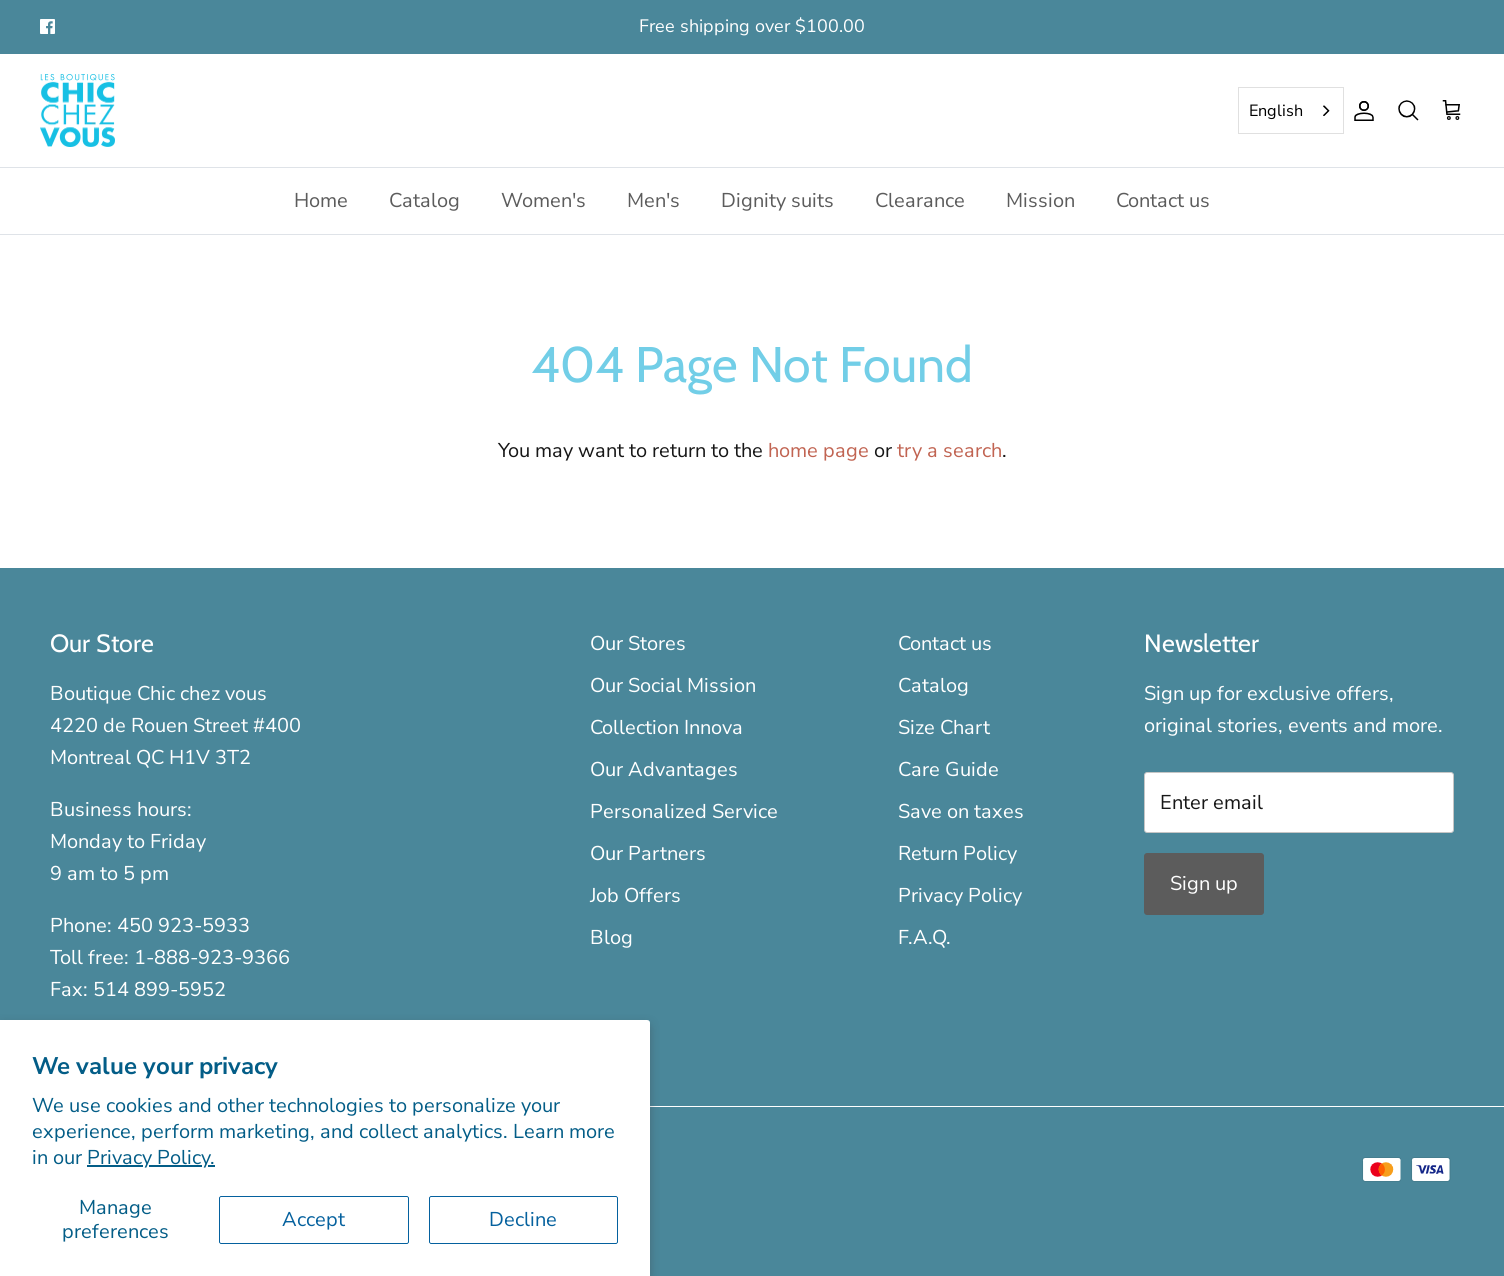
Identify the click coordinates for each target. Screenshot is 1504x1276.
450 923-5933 (183, 925)
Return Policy (957, 853)
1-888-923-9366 (212, 957)
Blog (611, 937)
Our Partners (648, 853)
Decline (523, 1219)
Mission (1040, 200)
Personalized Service (684, 811)
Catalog (424, 200)
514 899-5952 (159, 989)
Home (321, 200)
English (1276, 111)
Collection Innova (666, 727)
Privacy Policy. (151, 1157)
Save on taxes (961, 811)
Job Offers (635, 895)
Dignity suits (777, 200)
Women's (543, 200)
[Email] (1299, 802)
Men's (653, 200)
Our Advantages (664, 769)
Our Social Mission (673, 685)
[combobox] (1291, 111)
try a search (949, 450)
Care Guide (948, 769)
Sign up (1204, 883)
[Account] (1360, 111)
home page (818, 450)
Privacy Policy (960, 895)
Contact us (1163, 200)
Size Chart (944, 727)
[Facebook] (47, 26)
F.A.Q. (924, 937)
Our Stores (638, 643)
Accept (313, 1219)
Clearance (920, 200)
